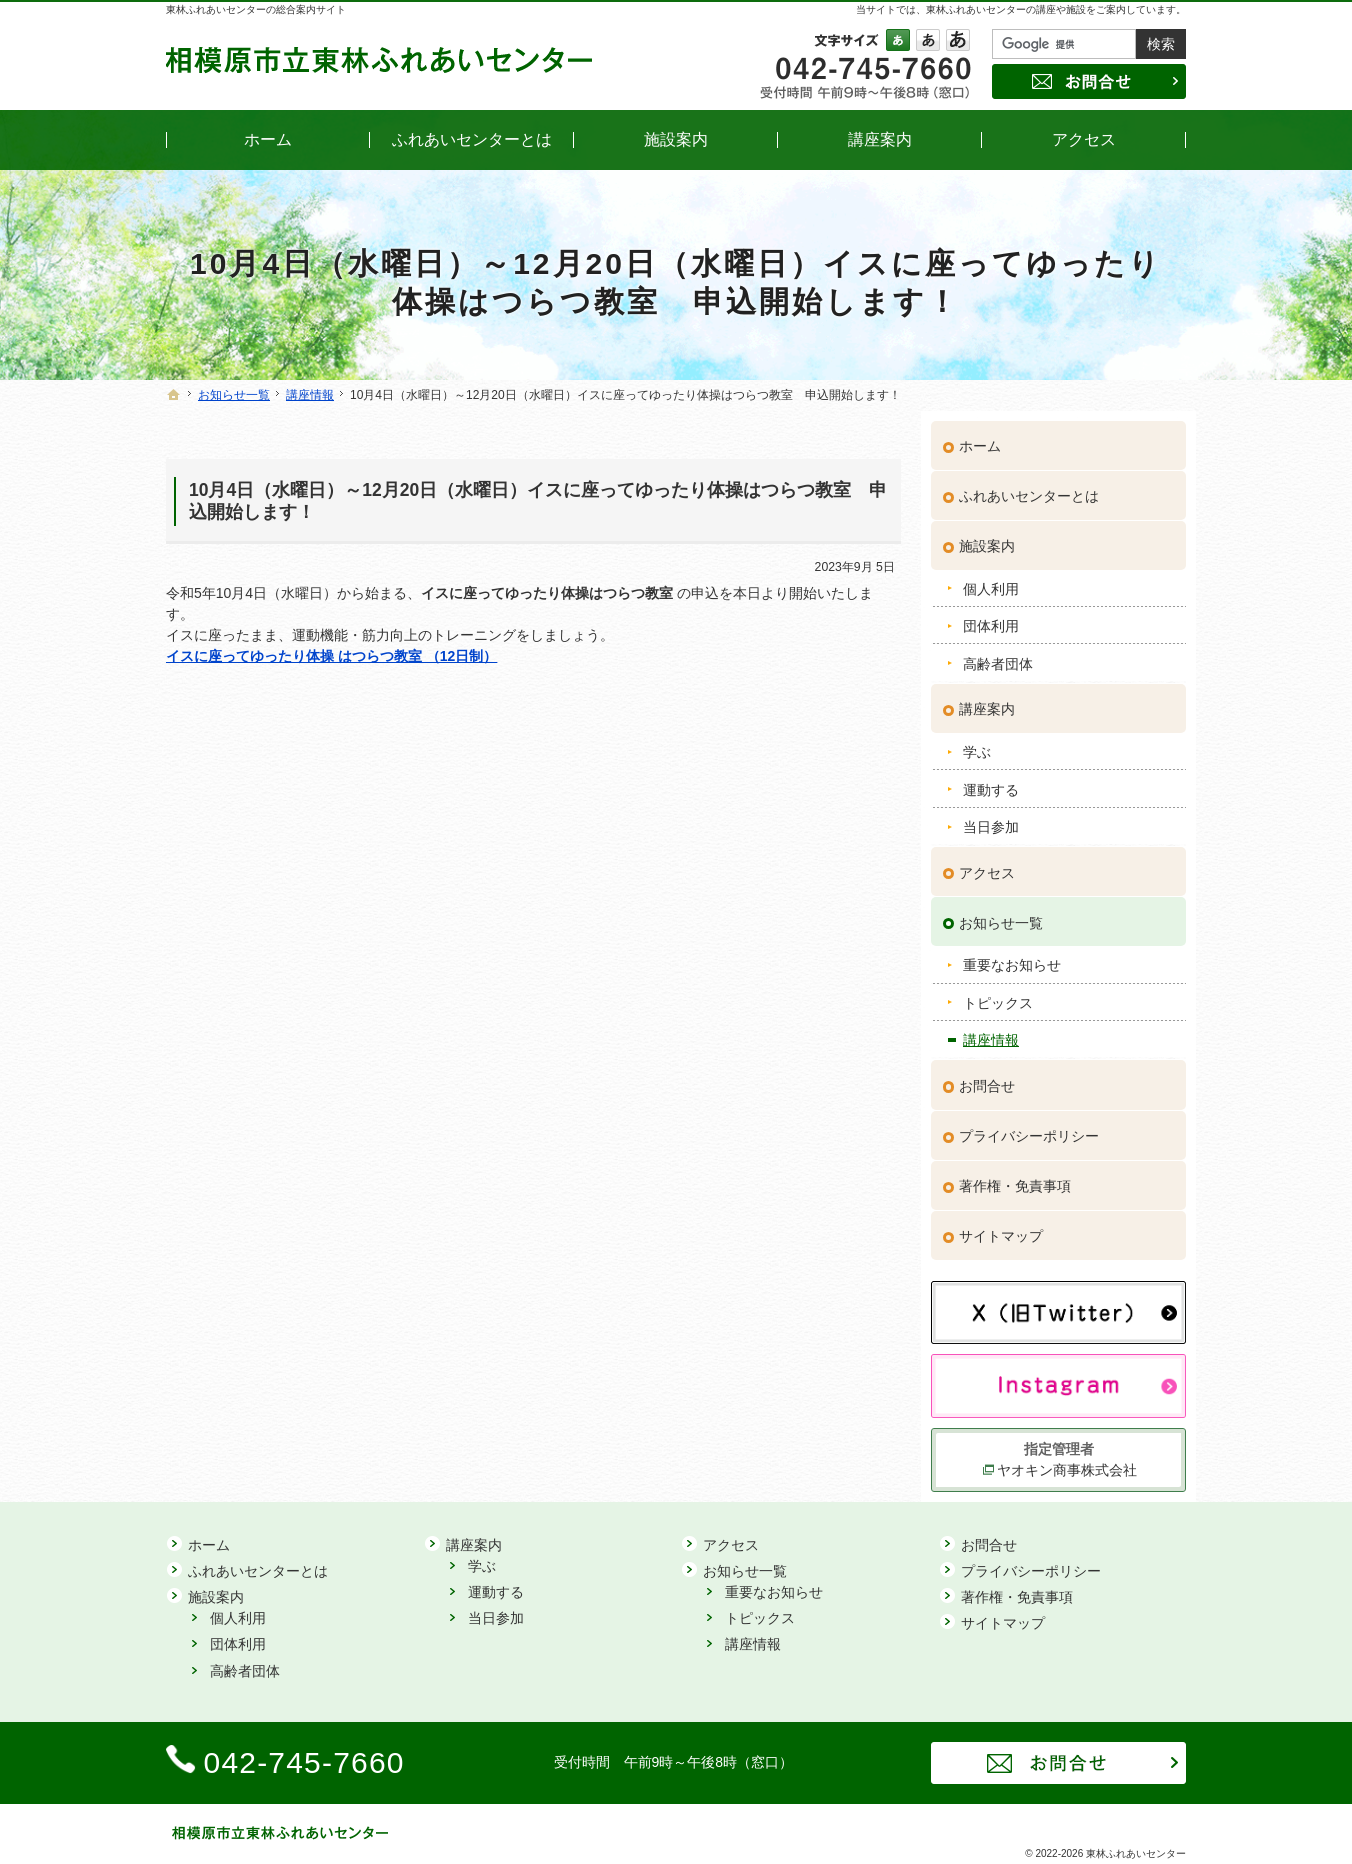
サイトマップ (1001, 1226)
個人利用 (991, 579)
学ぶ (977, 743)
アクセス (987, 863)
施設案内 (987, 537)
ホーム (980, 437)
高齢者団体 (998, 654)
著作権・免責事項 (1015, 1176)
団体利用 (991, 617)
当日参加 (991, 817)
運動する (991, 780)
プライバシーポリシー (1029, 1126)
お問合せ (987, 1076)
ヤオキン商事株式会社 (1067, 1460)
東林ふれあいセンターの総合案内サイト (256, 9)
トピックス (998, 993)
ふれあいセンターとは (1029, 487)
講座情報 (991, 1031)
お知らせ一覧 (1001, 913)
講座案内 (987, 700)
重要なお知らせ (1012, 956)
